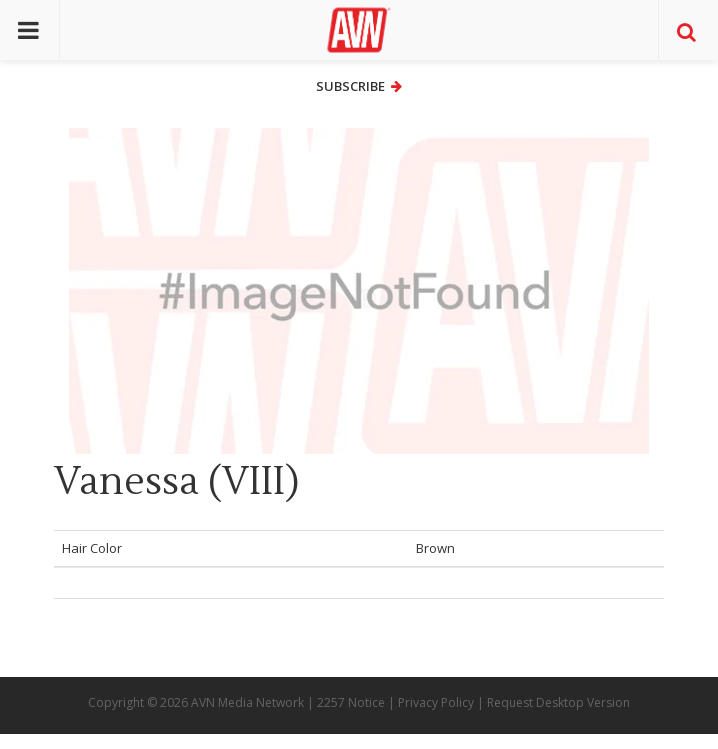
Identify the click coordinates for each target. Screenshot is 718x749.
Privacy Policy (436, 702)
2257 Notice (351, 702)
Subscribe (359, 86)
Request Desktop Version (558, 702)
